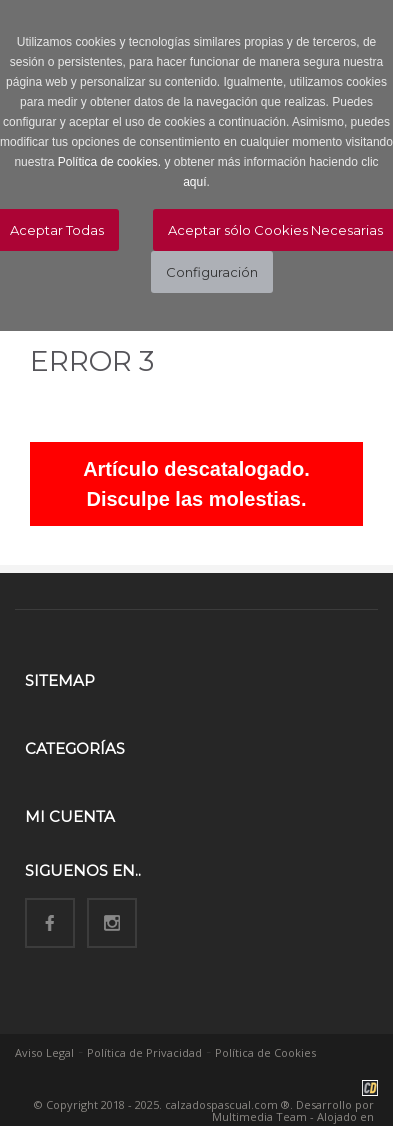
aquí (194, 182)
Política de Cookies (265, 1052)
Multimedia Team (259, 1116)
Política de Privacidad (144, 1052)
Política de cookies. (109, 162)
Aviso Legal (44, 1052)
